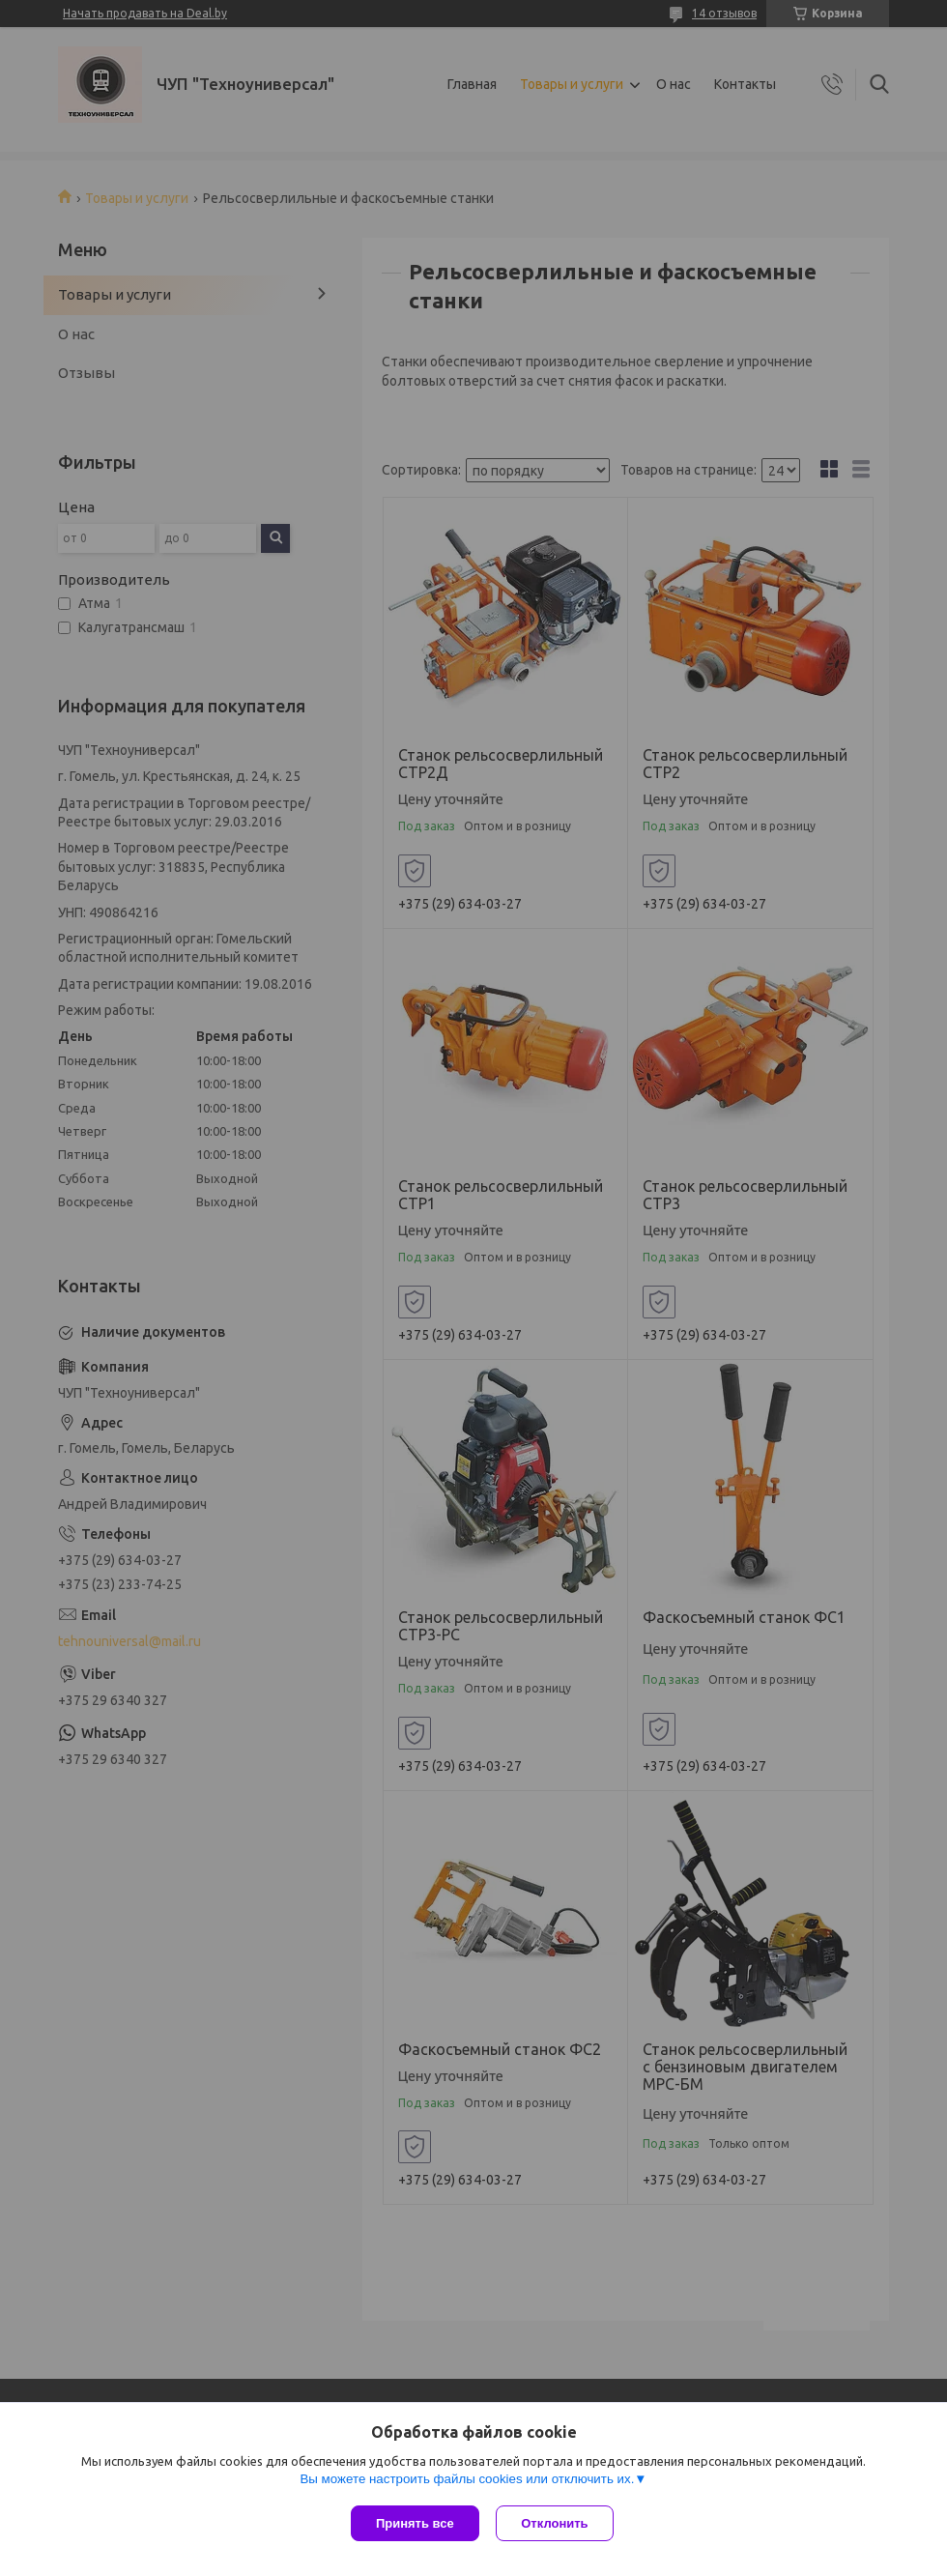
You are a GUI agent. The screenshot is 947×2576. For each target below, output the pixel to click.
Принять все (415, 2523)
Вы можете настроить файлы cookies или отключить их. (467, 2481)
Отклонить (557, 2523)
